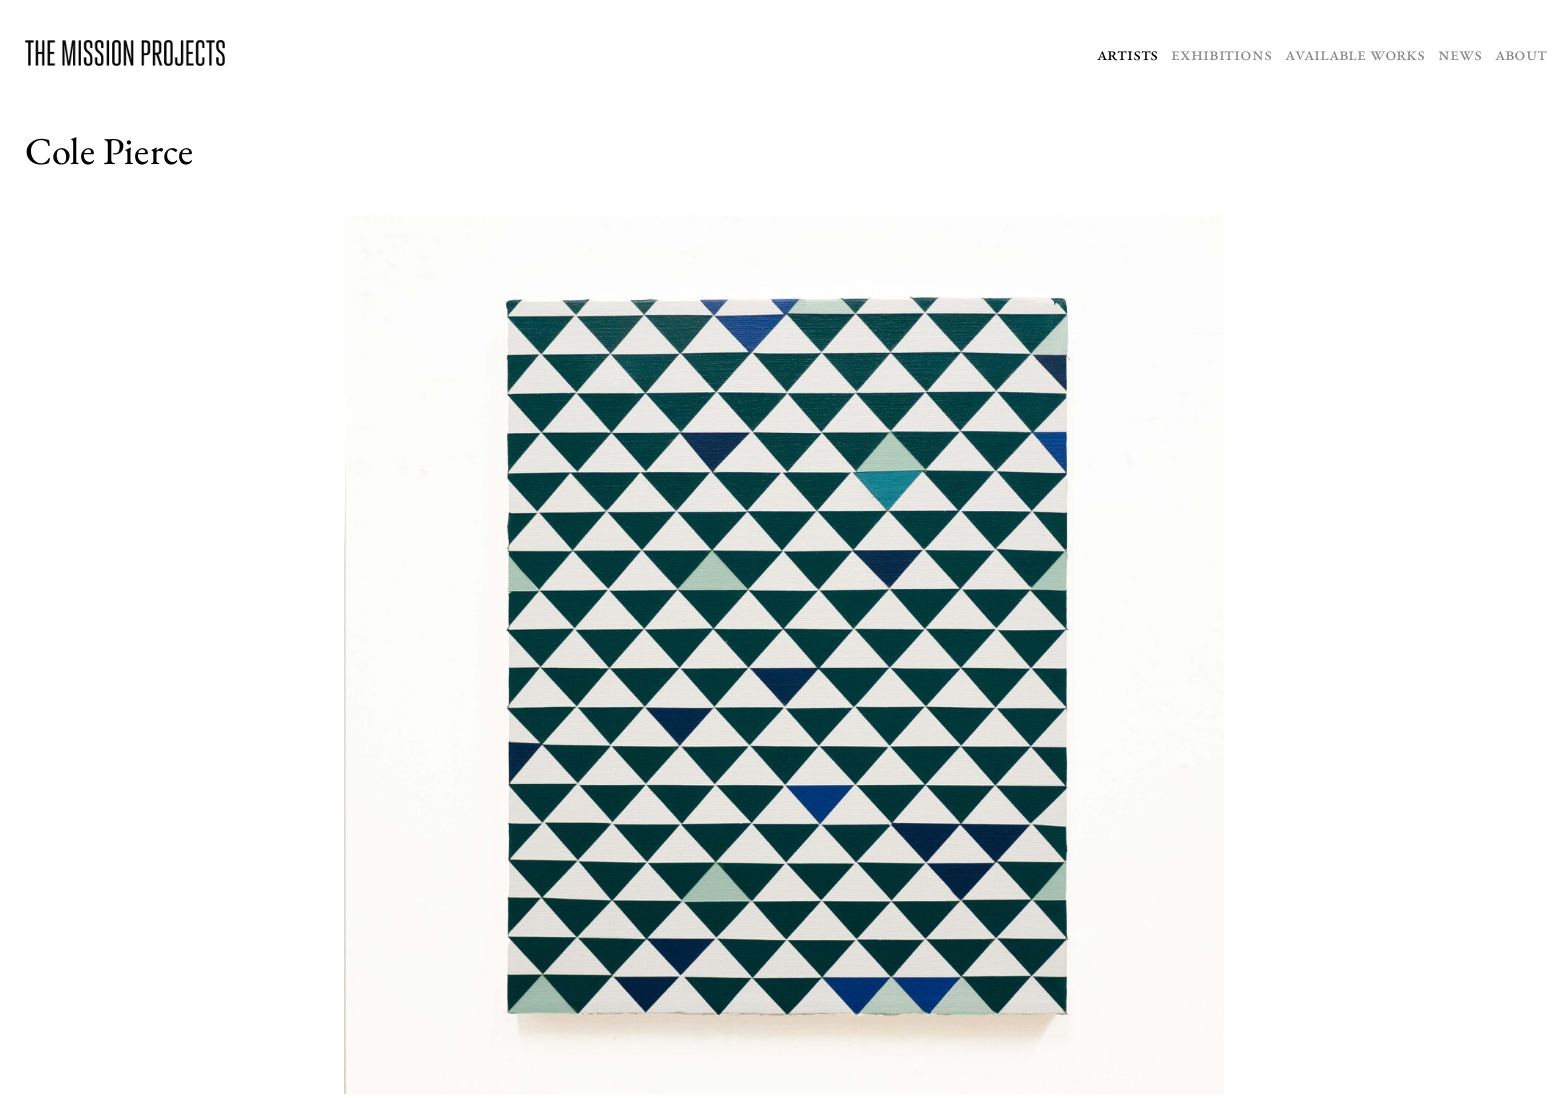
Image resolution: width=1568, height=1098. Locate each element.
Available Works (1355, 53)
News (1459, 53)
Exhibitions (1221, 53)
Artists (1127, 53)
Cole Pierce (109, 150)
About (1521, 53)
